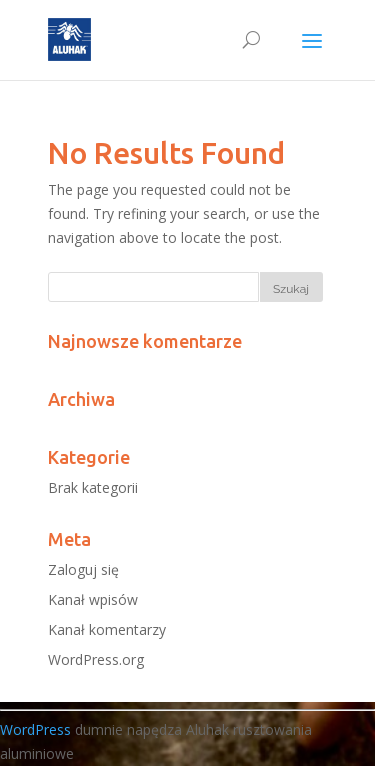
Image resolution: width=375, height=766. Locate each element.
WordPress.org (96, 659)
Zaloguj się (83, 569)
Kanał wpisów (93, 599)
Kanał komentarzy (107, 629)
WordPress (35, 729)
